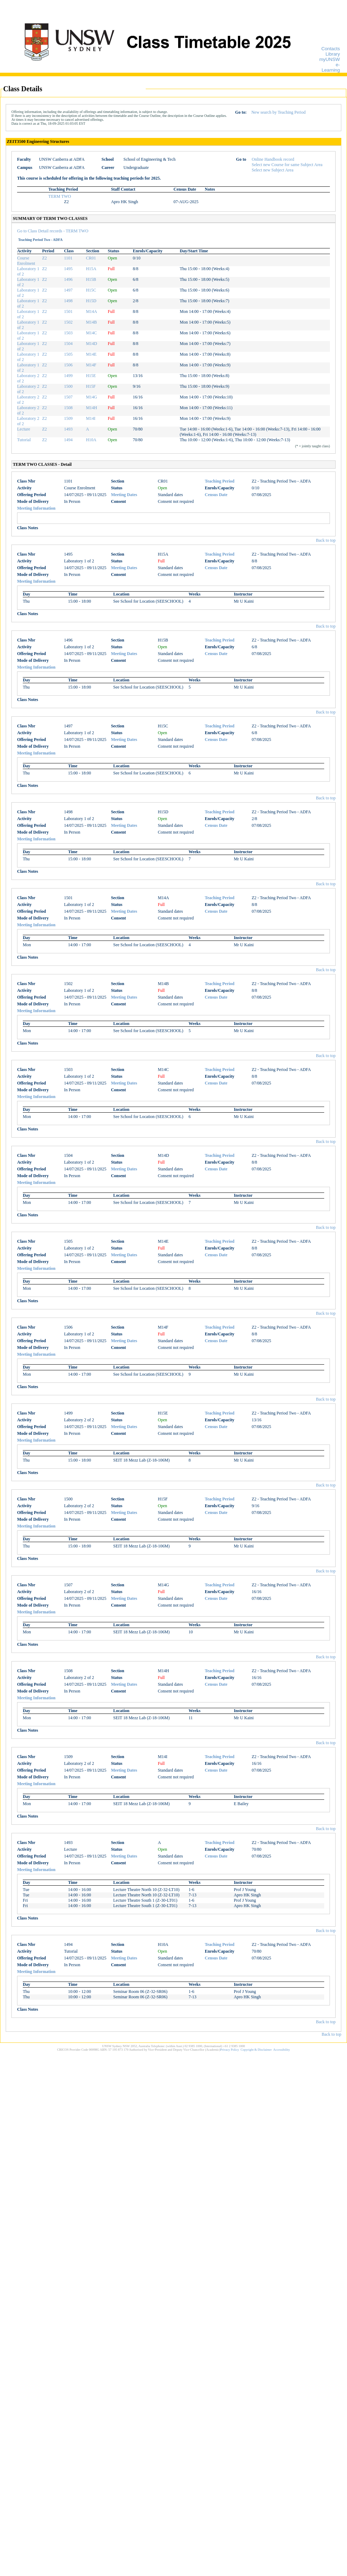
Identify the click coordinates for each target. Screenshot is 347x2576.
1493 (68, 429)
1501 (68, 311)
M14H (91, 407)
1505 (68, 354)
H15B (91, 279)
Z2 (44, 258)
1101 (68, 258)
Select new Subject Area (273, 170)
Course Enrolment (26, 261)
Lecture (23, 429)
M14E (91, 354)
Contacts (330, 48)
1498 (68, 300)
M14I (90, 418)
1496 (68, 279)
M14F (91, 364)
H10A (91, 439)
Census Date (216, 494)
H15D (91, 300)
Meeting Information (36, 508)
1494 (68, 439)
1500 (68, 386)
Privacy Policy (229, 2049)
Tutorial (24, 439)
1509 (68, 418)
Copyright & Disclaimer (256, 2049)
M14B (91, 322)
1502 (68, 322)
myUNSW (329, 59)
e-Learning (331, 67)
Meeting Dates (124, 494)
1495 (68, 268)
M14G (91, 397)
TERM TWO (59, 196)
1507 (68, 397)
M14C (91, 332)
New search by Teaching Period (278, 112)
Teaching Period (219, 481)
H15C (91, 290)
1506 (68, 364)
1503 (68, 332)
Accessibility (281, 2049)
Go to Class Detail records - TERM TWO (52, 230)
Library (333, 54)
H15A (91, 268)
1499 (68, 375)
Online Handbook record (273, 159)
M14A (91, 311)
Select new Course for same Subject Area (287, 164)
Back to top (326, 540)
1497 (68, 290)
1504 (68, 343)
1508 (68, 407)
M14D (91, 343)
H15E (91, 375)
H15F (90, 386)
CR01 (91, 258)
